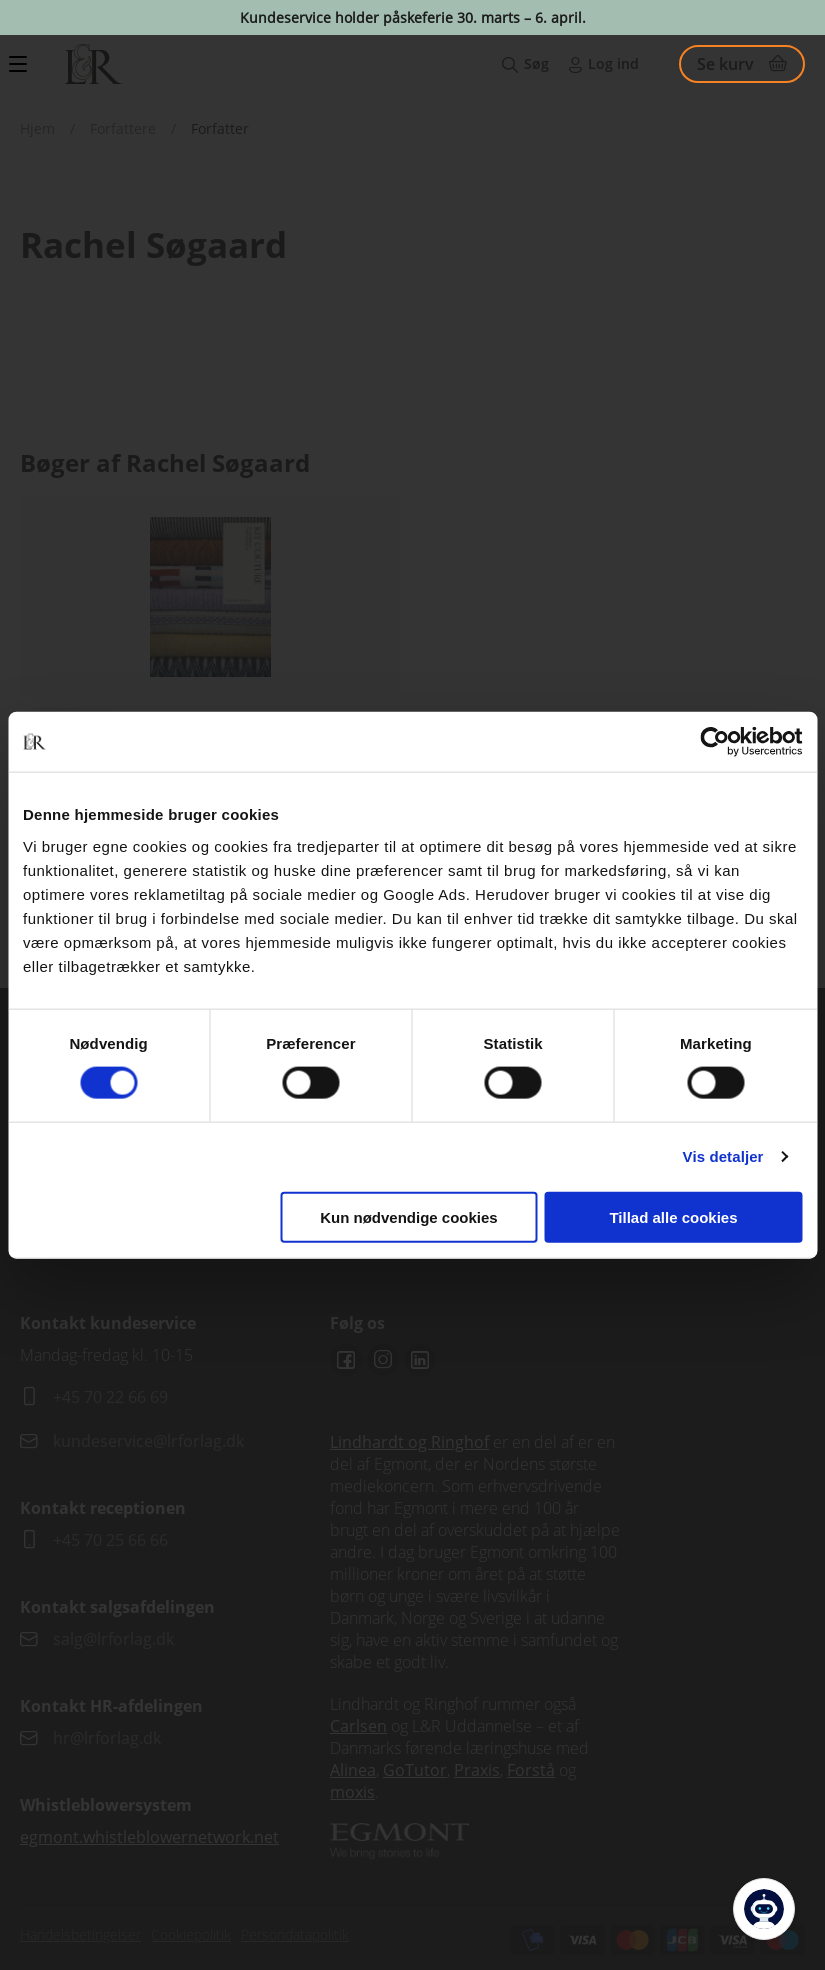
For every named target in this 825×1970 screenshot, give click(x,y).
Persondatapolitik (295, 1934)
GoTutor (415, 1770)
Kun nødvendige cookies (409, 1216)
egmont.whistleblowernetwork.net (149, 1837)
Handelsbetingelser (80, 1934)
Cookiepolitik (191, 1934)
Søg (536, 63)
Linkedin (420, 1360)
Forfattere (123, 128)
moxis (352, 1792)
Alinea (353, 1770)
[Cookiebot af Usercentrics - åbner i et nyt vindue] (714, 742)
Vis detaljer (723, 1156)
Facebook (346, 1360)
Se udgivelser (210, 702)
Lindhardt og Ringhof (409, 1442)
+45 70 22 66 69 (110, 1397)
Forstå (531, 1770)
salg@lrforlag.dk (113, 1639)
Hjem (37, 128)
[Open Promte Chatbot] (764, 1909)
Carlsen (358, 1726)
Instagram (383, 1360)
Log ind (613, 63)
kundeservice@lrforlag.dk (148, 1441)
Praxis (477, 1770)
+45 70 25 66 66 (110, 1540)
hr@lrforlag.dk (107, 1738)
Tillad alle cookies (673, 1216)
